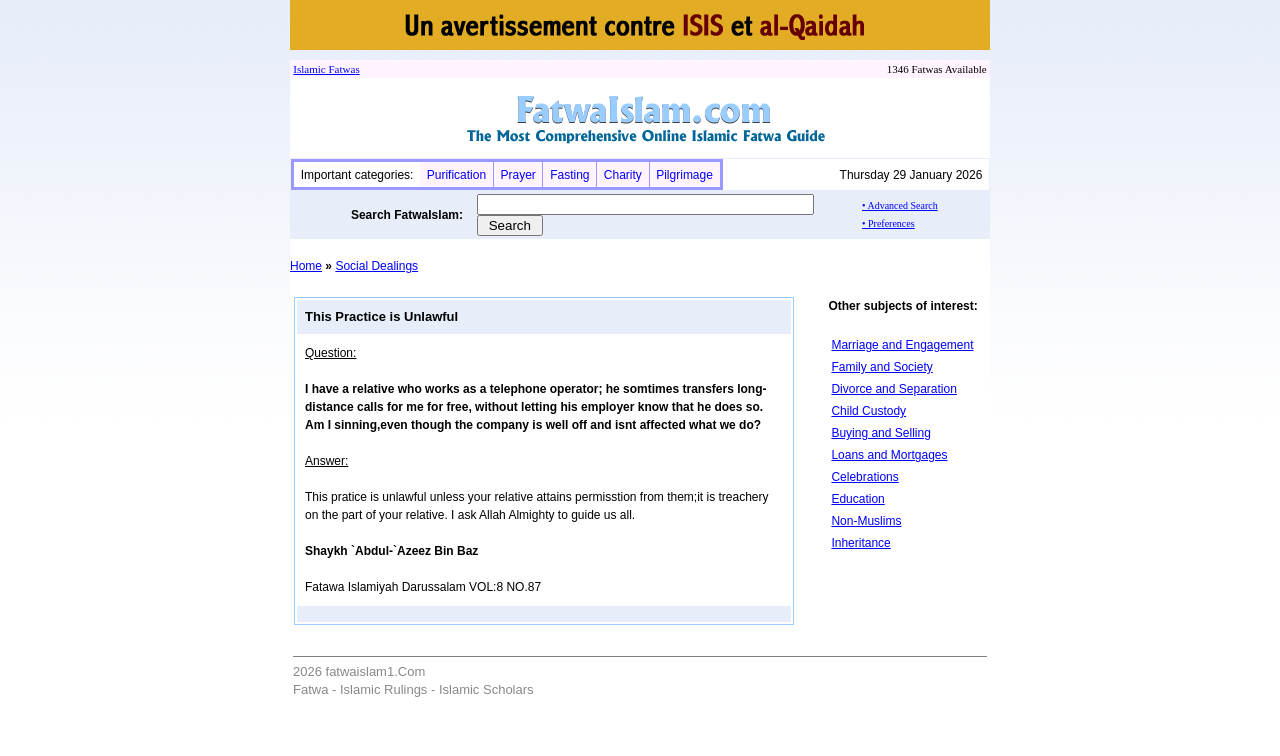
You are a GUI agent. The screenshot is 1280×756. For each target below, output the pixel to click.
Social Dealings (376, 266)
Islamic (309, 69)
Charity (623, 175)
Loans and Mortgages (889, 455)
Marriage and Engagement (902, 345)
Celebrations (864, 477)
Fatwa (341, 69)
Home (306, 266)
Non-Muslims (866, 521)
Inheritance (860, 543)
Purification (456, 175)
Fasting (569, 175)
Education (857, 499)
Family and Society (881, 367)
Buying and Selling (880, 433)
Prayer (517, 175)
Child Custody (868, 411)
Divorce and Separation (893, 389)
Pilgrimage (684, 175)
